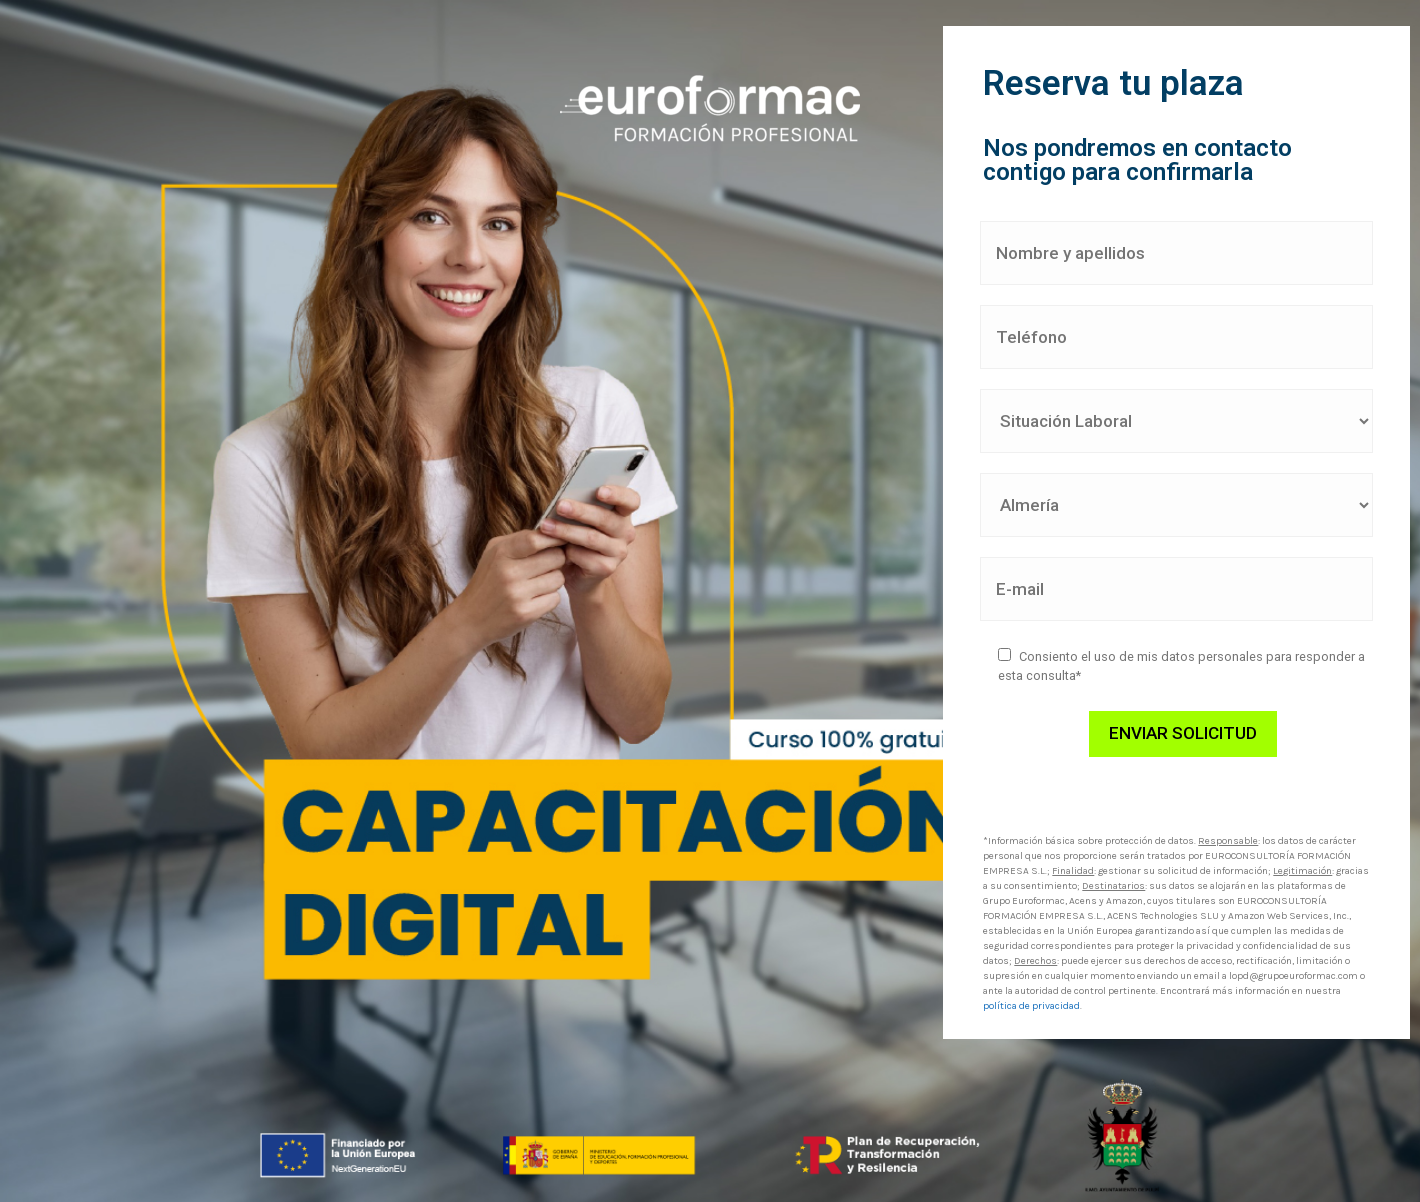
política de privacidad (1031, 1006)
